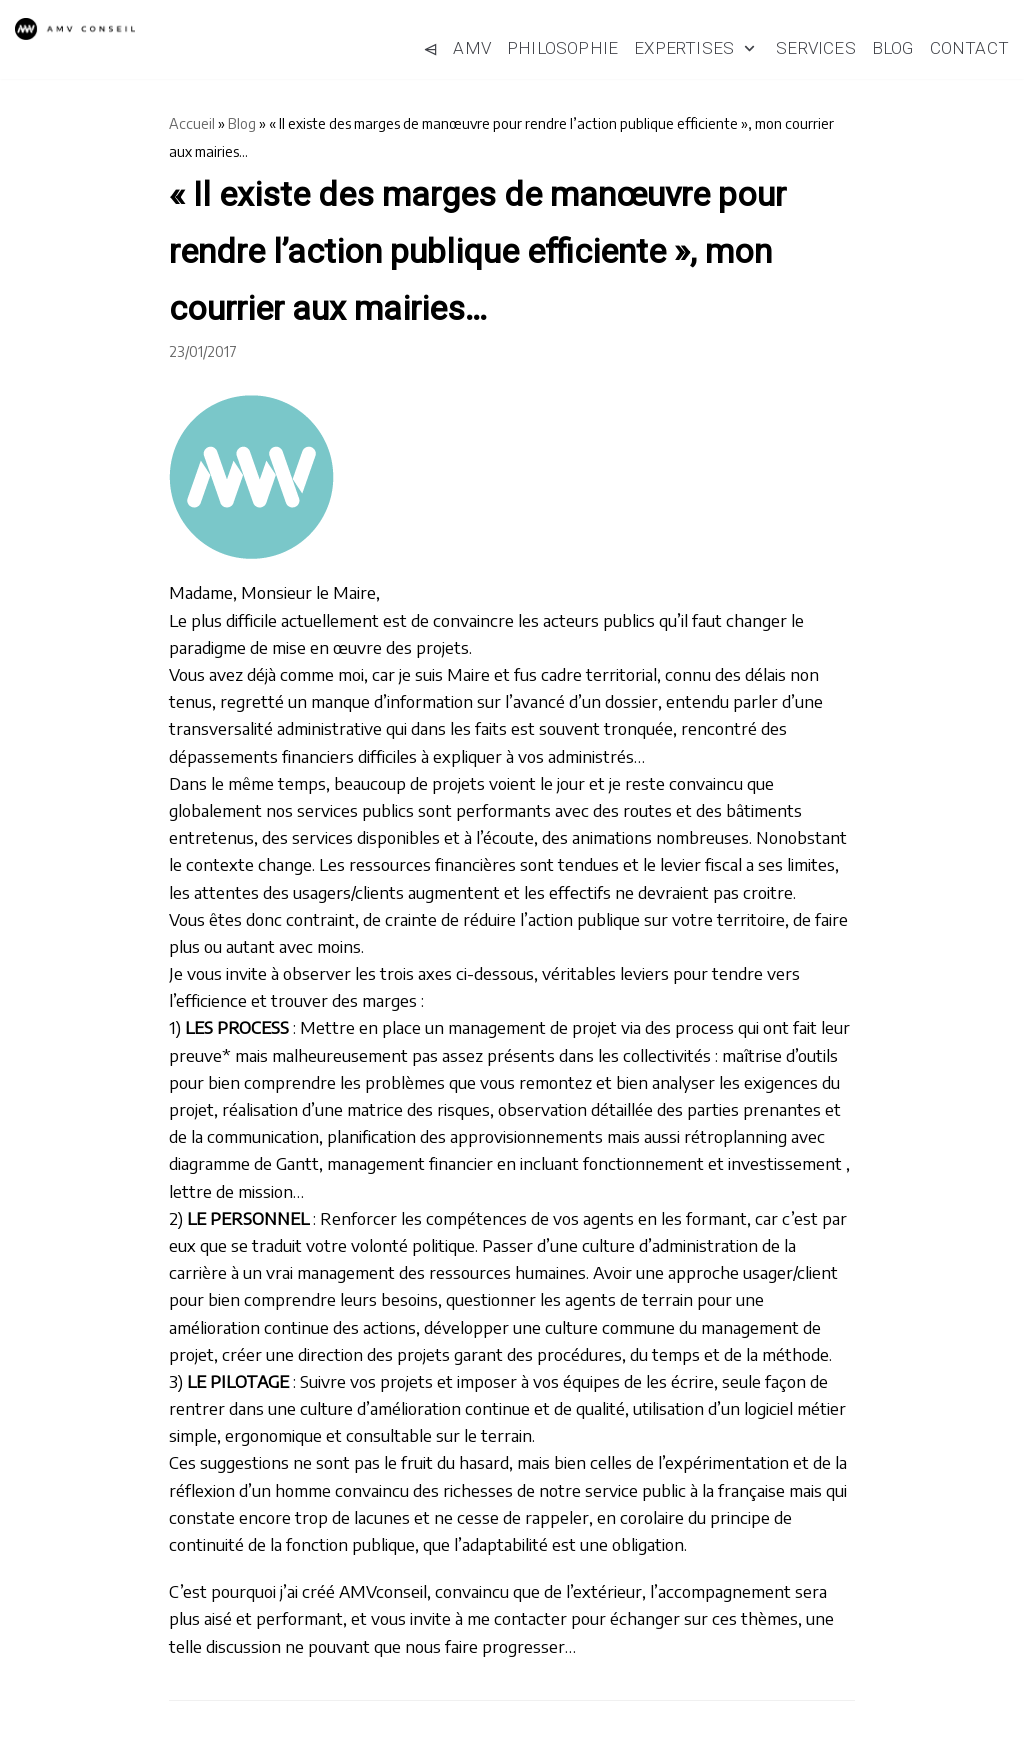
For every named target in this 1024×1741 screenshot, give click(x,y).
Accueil (192, 123)
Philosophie (562, 48)
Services (816, 48)
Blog (893, 48)
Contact (969, 48)
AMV (472, 48)
